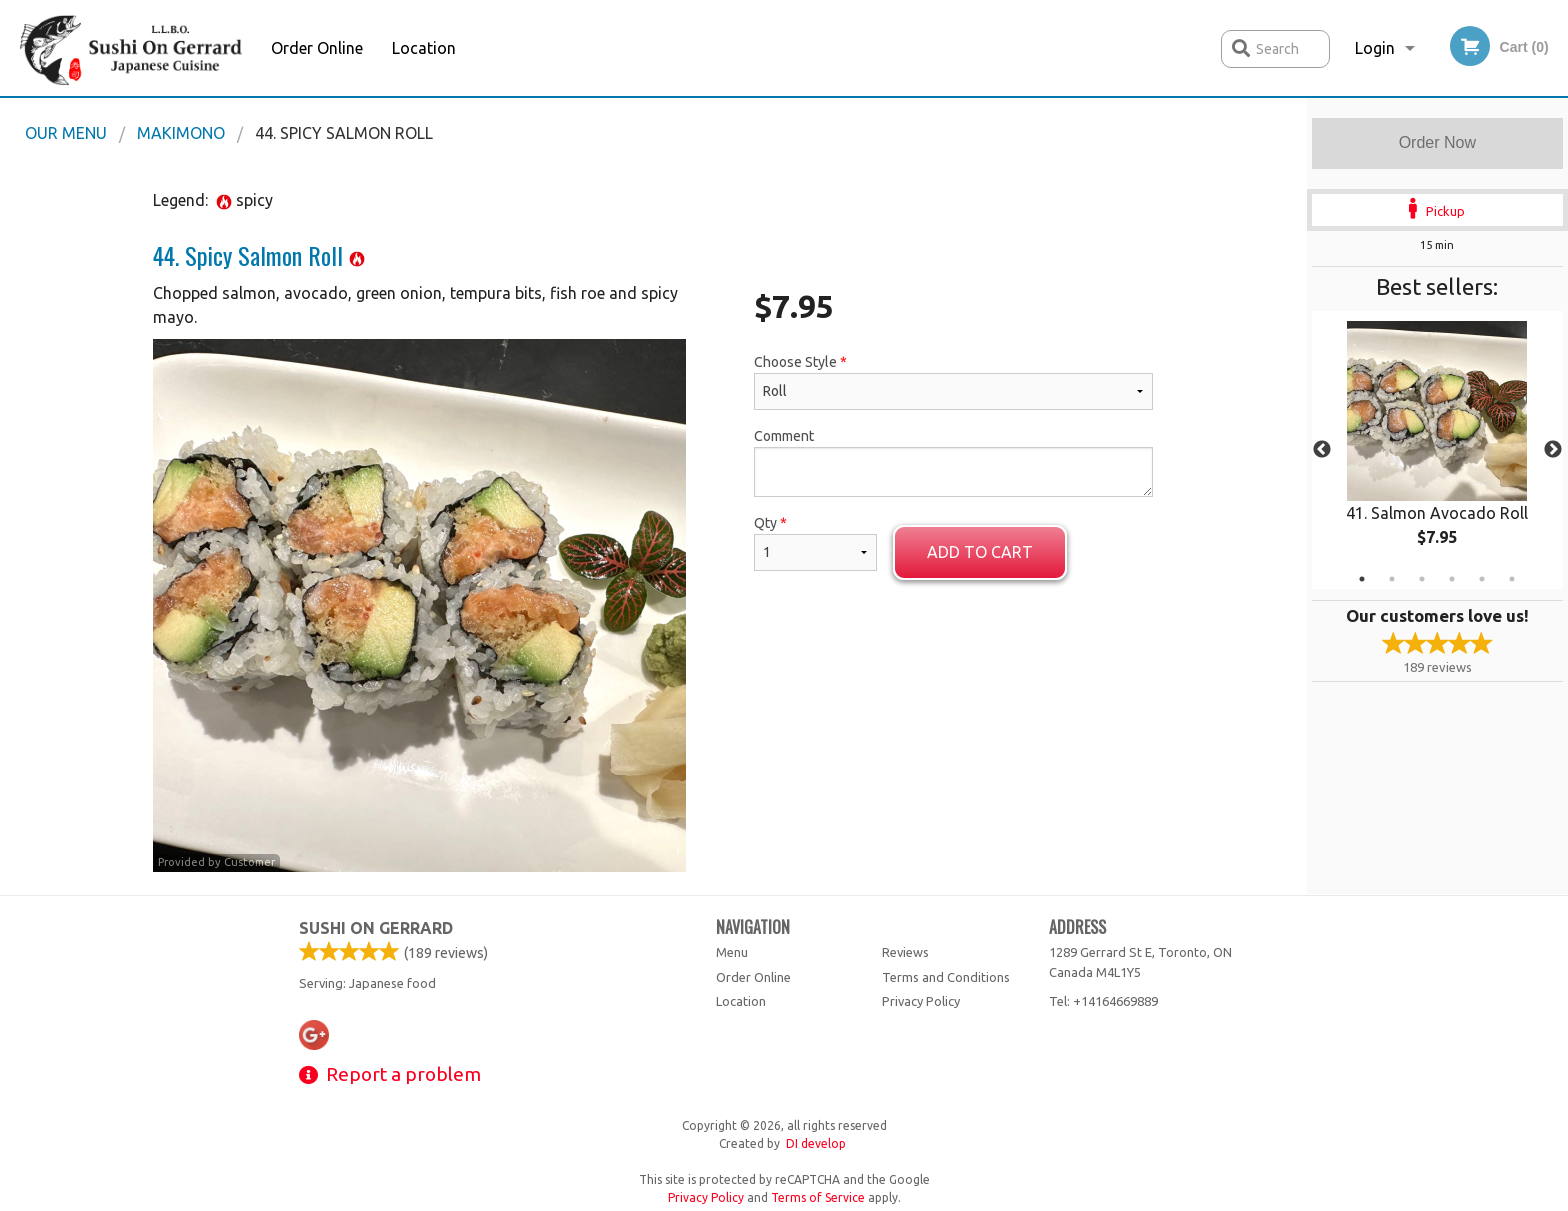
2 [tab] (1392, 579)
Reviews (905, 952)
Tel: (1103, 1001)
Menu (732, 952)
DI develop (816, 1143)
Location (424, 48)
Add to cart (980, 552)
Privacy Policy (921, 1001)
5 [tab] (1482, 579)
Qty (815, 543)
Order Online (317, 48)
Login (1375, 48)
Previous (1322, 450)
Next (1553, 450)
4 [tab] (1452, 579)
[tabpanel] (1437, 450)
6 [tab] (1512, 579)
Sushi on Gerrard (376, 928)
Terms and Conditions (946, 977)
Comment (953, 462)
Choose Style (953, 382)
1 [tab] (1362, 579)
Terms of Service (818, 1197)
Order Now (1437, 142)
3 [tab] (1422, 579)
